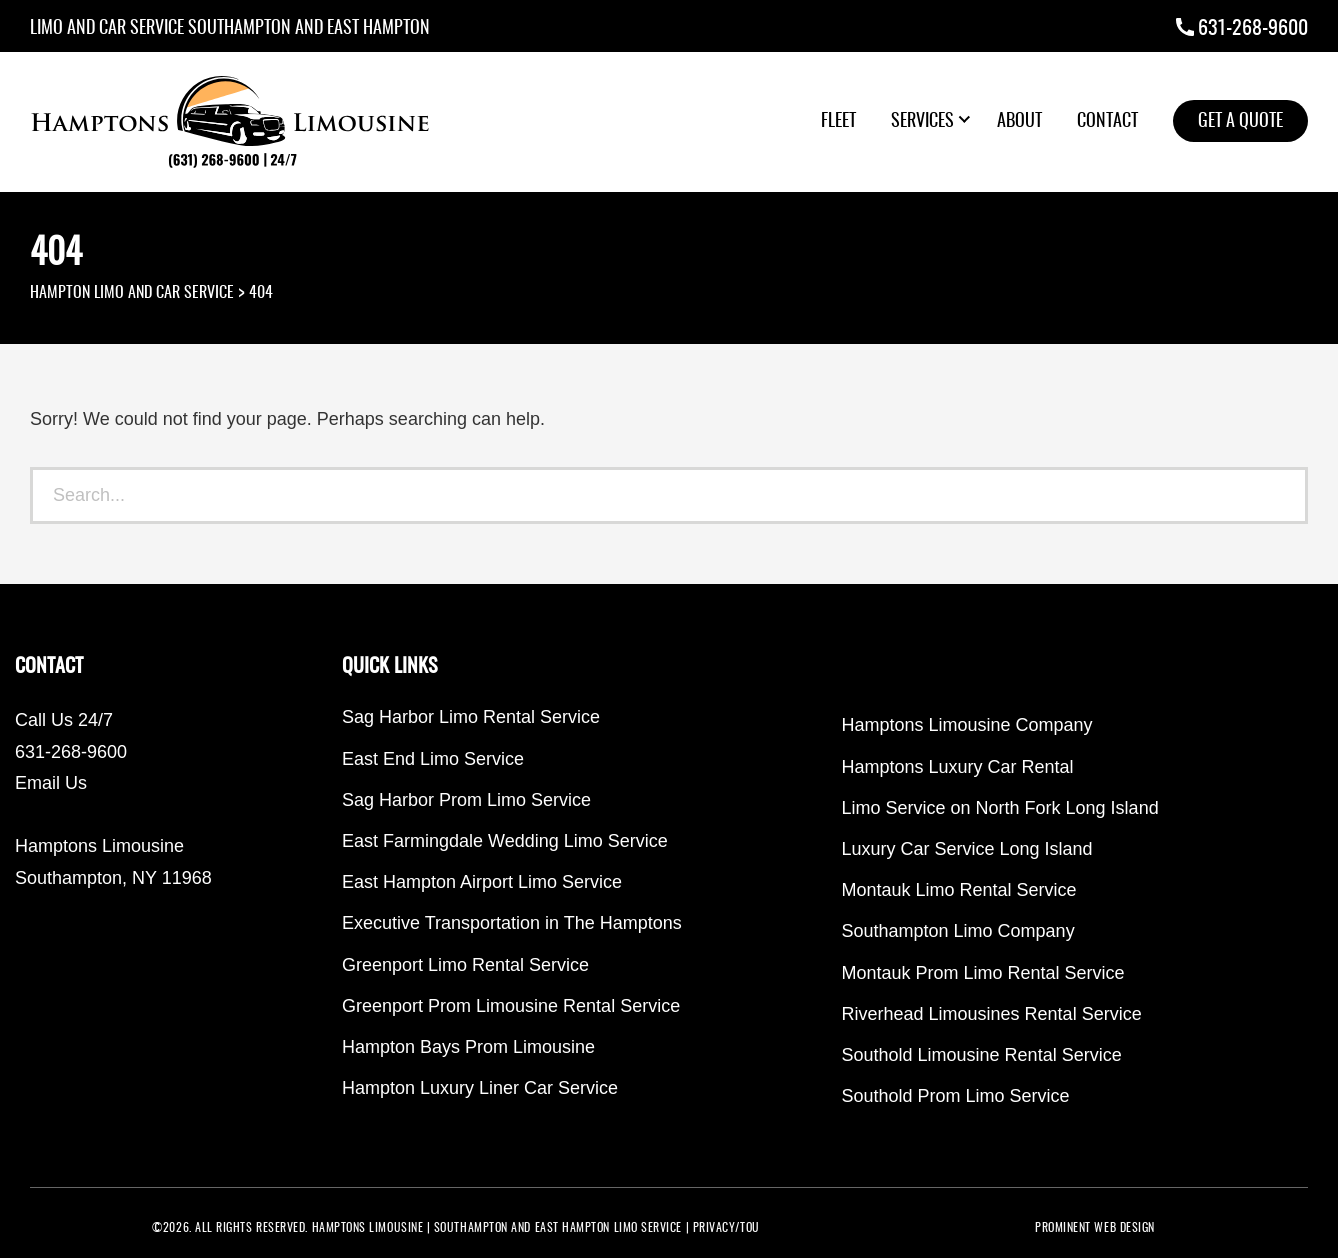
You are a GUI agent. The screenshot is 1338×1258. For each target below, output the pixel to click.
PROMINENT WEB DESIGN (1095, 1228)
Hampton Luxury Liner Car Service (480, 1088)
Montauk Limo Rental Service (959, 890)
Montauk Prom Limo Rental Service (983, 973)
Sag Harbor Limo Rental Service (471, 717)
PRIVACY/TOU (726, 1228)
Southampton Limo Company (958, 931)
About (1019, 122)
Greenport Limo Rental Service (465, 965)
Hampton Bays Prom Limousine (468, 1047)
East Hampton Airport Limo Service (482, 882)
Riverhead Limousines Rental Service (992, 1014)
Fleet (838, 122)
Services (922, 122)
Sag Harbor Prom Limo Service (466, 800)
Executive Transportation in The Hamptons (512, 923)
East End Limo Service (433, 759)
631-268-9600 (1253, 29)
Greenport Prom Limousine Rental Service (511, 1006)
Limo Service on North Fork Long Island (1000, 808)
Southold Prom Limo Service (956, 1096)
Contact (1107, 122)
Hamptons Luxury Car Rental (958, 767)
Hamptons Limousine (368, 1228)
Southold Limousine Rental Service (982, 1055)
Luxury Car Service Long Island (967, 849)
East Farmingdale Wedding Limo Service (505, 841)
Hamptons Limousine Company (967, 725)
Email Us (51, 783)
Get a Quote (1240, 122)
